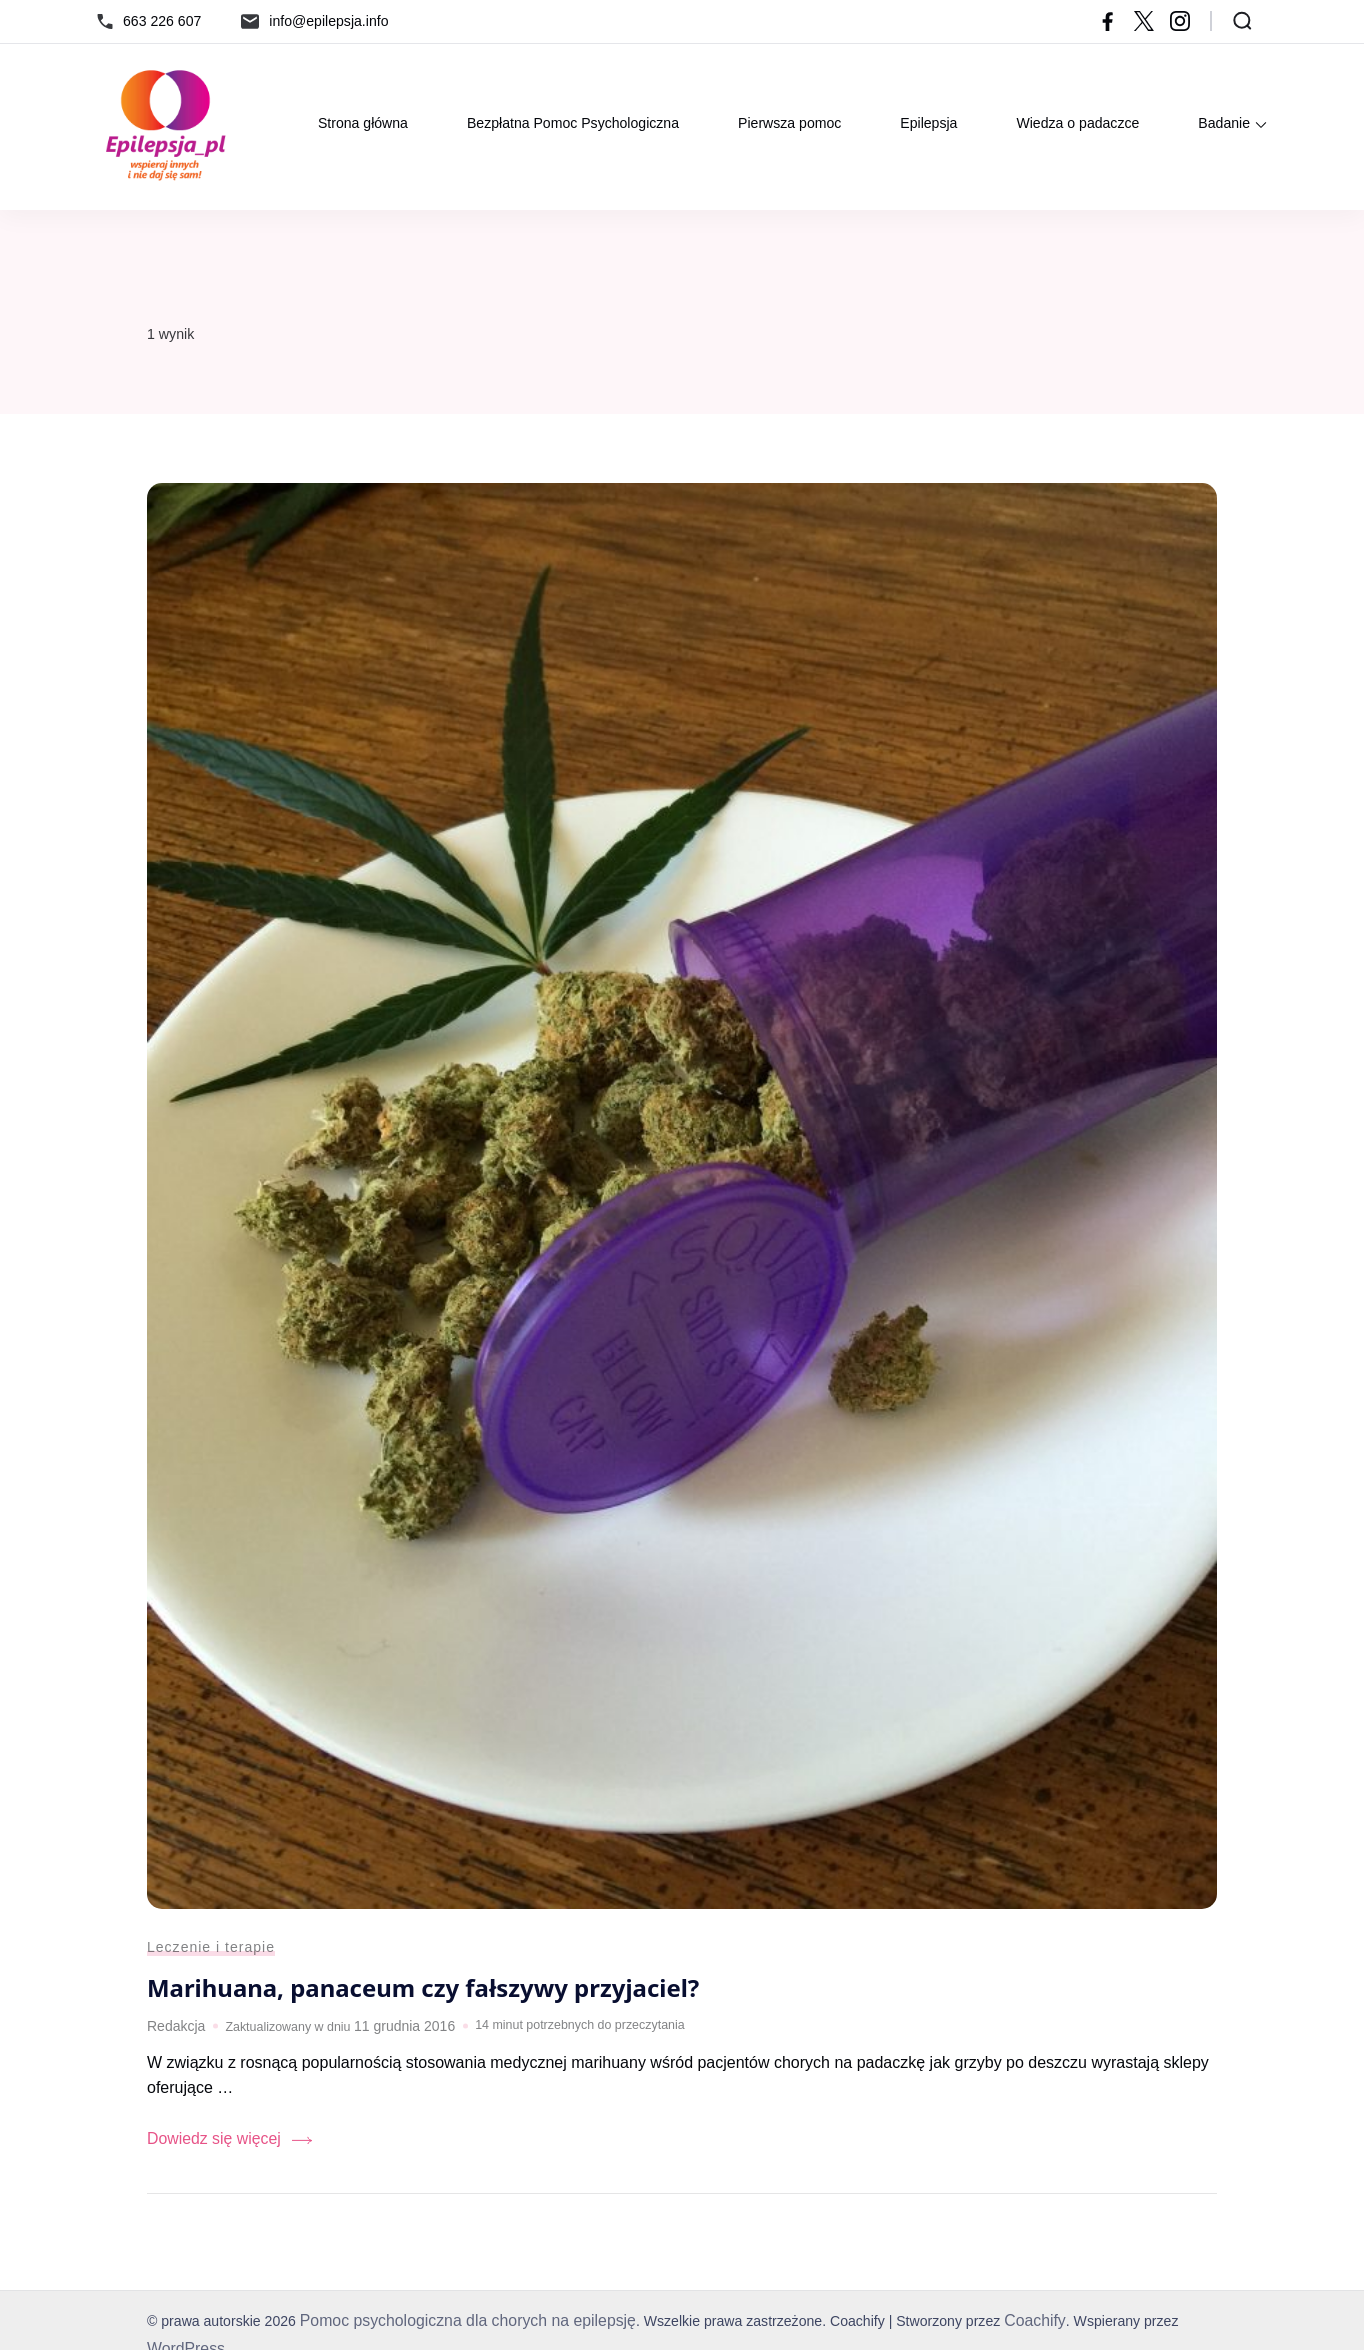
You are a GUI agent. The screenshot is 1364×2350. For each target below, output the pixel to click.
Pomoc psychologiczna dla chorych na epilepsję (452, 2327)
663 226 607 (162, 21)
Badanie (1224, 123)
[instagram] (1180, 21)
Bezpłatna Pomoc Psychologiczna (573, 123)
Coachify (997, 2327)
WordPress (1175, 2327)
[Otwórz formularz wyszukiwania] (1242, 21)
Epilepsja (928, 123)
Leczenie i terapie (205, 1961)
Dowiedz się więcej (206, 2148)
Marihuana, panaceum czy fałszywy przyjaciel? (434, 2000)
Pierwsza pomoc (789, 123)
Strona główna (363, 123)
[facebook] (1108, 21)
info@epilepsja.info (328, 21)
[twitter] (1144, 21)
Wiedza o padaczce (1077, 123)
